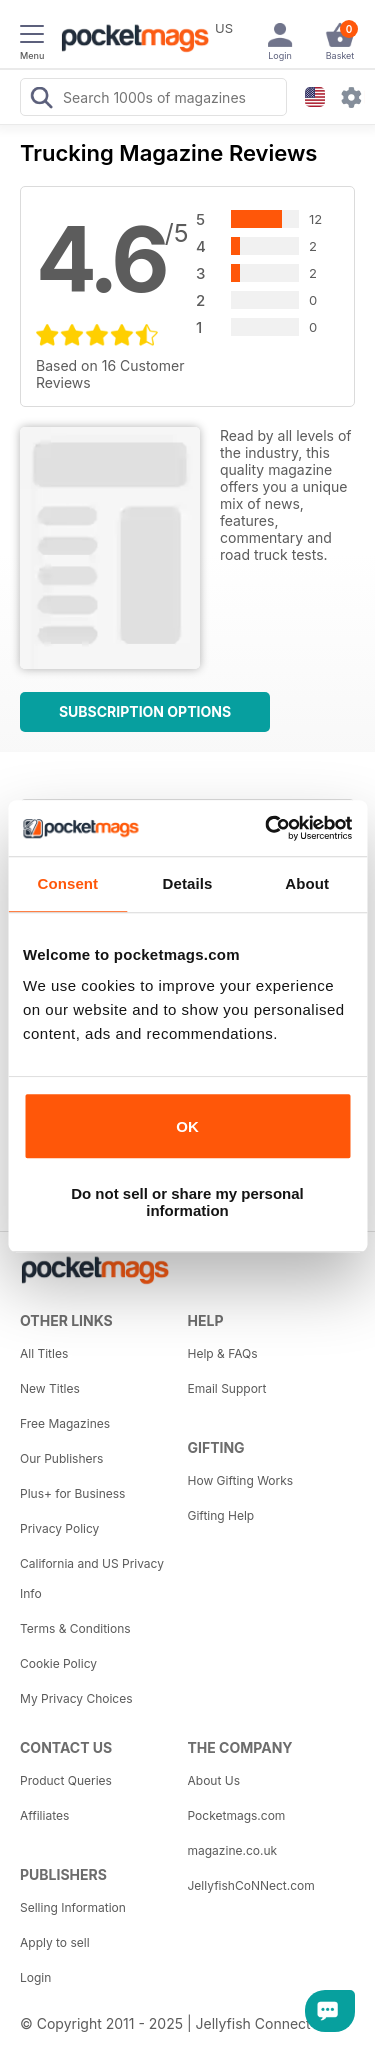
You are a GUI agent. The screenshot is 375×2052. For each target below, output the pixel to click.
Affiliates (44, 1815)
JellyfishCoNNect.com (251, 1885)
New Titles (50, 1388)
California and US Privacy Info (92, 1578)
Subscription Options (145, 711)
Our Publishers (61, 1458)
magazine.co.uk (233, 1850)
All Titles (44, 1353)
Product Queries (66, 1780)
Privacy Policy (59, 1528)
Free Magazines (65, 1423)
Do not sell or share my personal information (187, 1202)
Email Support (227, 1388)
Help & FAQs (223, 1353)
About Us (214, 1780)
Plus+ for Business (72, 1493)
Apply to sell (55, 1942)
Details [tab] (188, 883)
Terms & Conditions (75, 1628)
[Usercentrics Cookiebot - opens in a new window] (267, 828)
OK (187, 1126)
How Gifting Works (241, 1480)
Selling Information (73, 1907)
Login (35, 1977)
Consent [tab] (67, 883)
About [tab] (307, 883)
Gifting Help (221, 1515)
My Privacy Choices (76, 1698)
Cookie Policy (58, 1663)
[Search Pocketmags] (41, 100)
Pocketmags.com (237, 1815)
